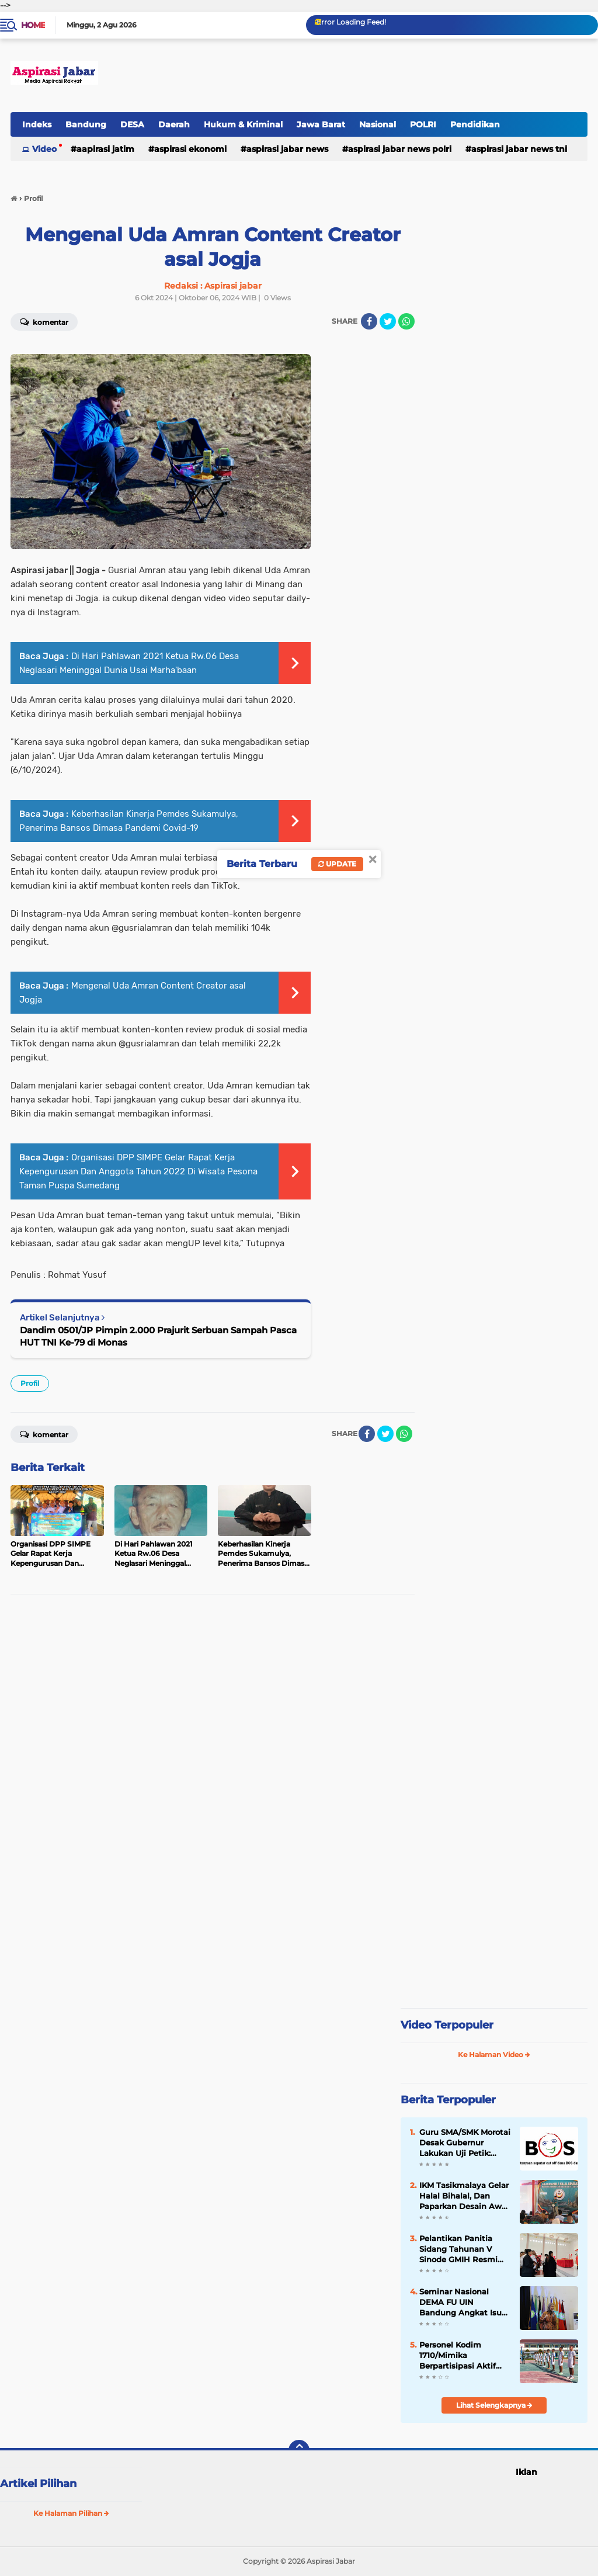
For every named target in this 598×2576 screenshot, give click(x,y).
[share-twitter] (388, 321)
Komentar (44, 1434)
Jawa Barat (321, 124)
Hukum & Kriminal (243, 124)
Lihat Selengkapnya (494, 2405)
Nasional (377, 124)
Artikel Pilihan (38, 2483)
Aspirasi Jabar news (287, 149)
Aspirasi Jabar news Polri (399, 149)
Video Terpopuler (447, 2025)
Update (337, 863)
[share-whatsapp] (406, 321)
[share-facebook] (369, 321)
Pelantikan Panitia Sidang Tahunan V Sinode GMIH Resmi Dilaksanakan (458, 2249)
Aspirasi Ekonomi (190, 149)
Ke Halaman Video (494, 2054)
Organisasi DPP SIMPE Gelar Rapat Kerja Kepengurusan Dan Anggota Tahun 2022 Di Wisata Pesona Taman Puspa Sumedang (138, 1171)
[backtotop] (299, 2450)
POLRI (423, 124)
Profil (29, 1383)
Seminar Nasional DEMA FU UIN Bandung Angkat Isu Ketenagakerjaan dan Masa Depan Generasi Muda (462, 2302)
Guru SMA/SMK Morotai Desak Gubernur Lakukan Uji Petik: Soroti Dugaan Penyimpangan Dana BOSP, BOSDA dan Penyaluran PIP (464, 2143)
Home (33, 25)
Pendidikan (475, 124)
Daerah (174, 124)
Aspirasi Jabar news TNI (519, 149)
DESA (132, 124)
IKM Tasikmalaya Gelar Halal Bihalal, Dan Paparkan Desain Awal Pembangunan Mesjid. (464, 2196)
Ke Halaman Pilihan (71, 2513)
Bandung (85, 124)
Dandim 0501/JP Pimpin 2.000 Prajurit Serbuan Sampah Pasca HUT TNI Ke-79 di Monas (158, 1336)
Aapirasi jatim (105, 149)
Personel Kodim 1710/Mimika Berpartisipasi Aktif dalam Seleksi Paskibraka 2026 (457, 2356)
